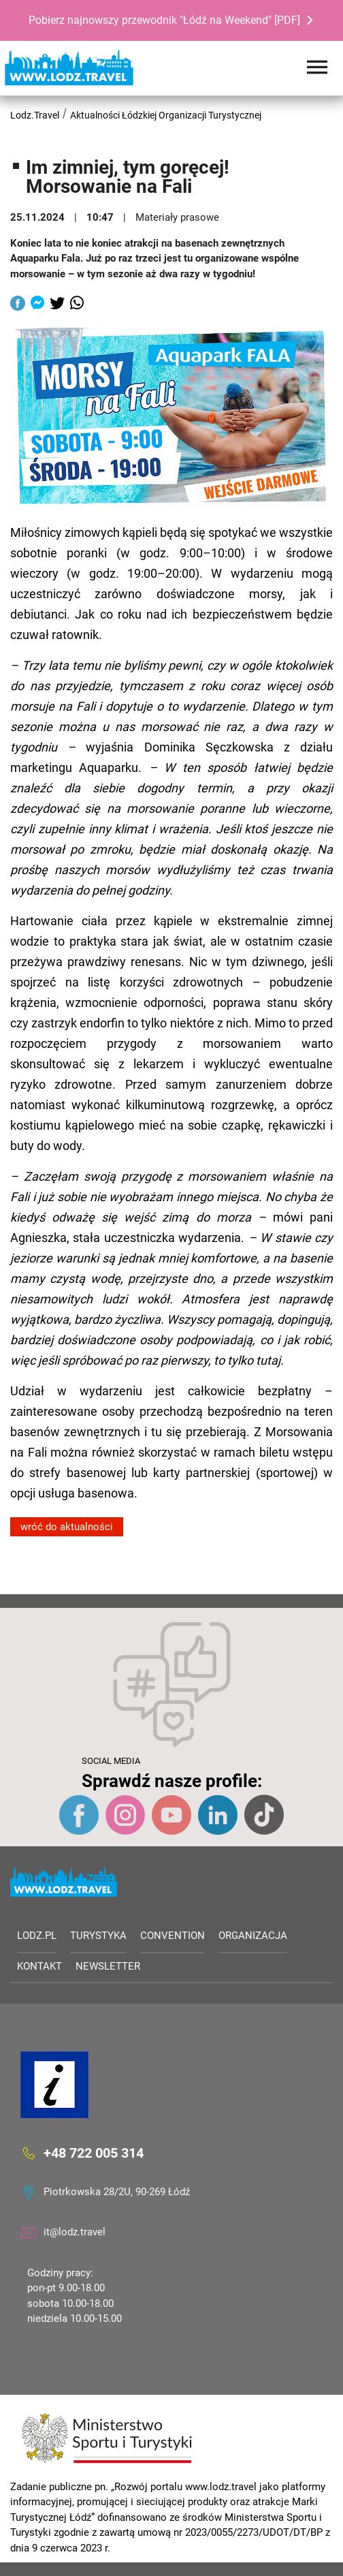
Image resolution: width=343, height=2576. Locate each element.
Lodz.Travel (34, 115)
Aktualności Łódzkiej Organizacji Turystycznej (165, 115)
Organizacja (252, 1935)
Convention (172, 1935)
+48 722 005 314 (94, 2153)
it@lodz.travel (74, 2232)
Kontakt (39, 1966)
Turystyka (98, 1935)
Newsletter (108, 1966)
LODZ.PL (36, 1935)
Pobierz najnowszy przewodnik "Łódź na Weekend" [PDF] (164, 20)
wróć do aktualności (66, 1527)
